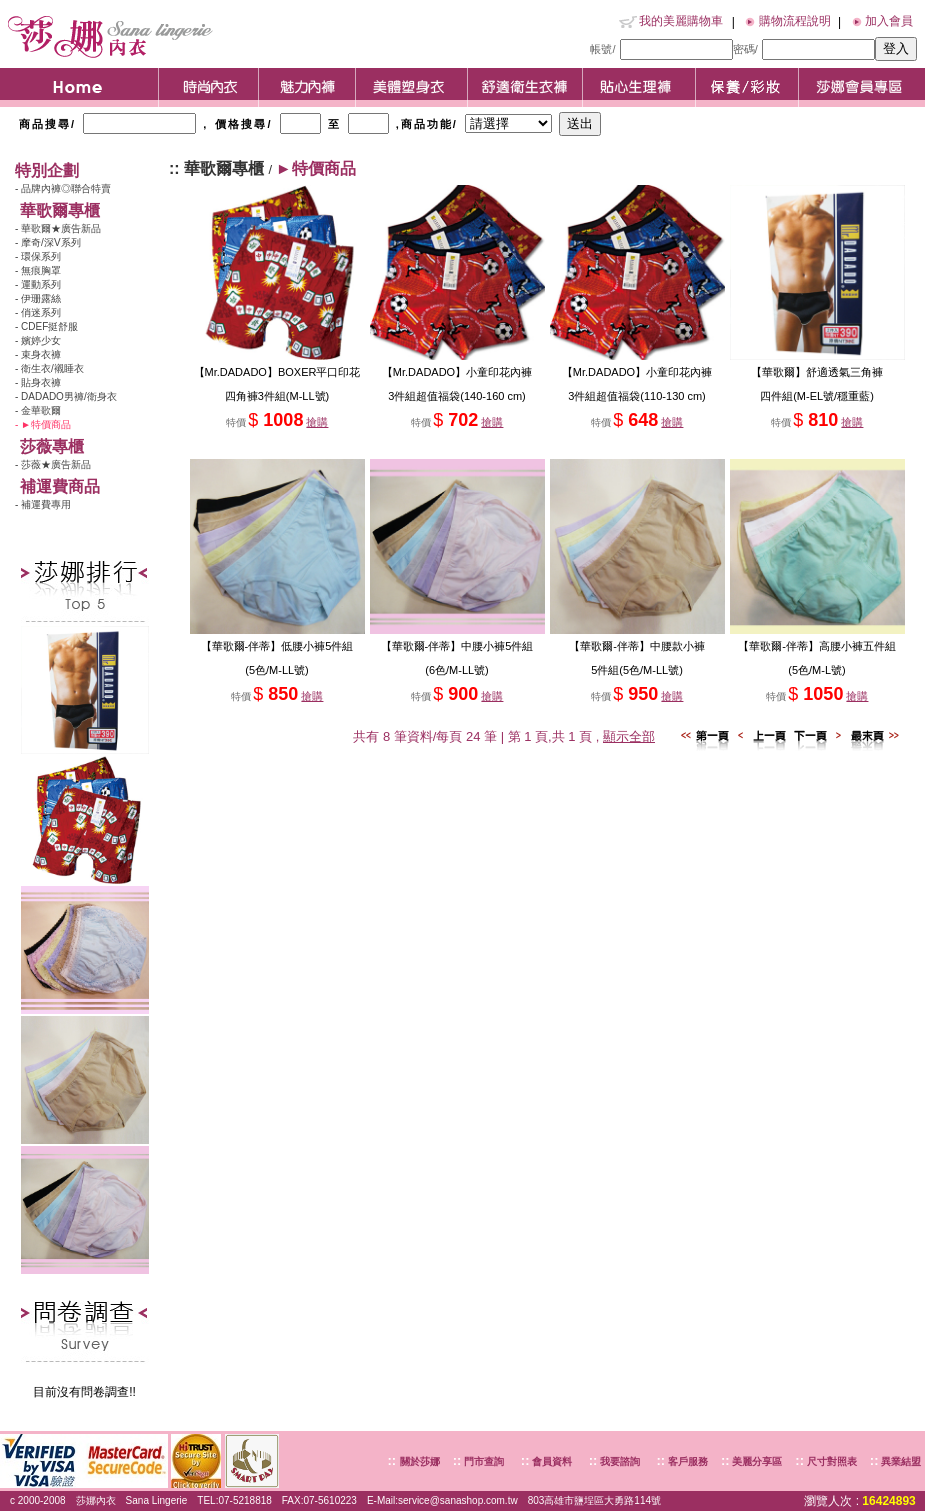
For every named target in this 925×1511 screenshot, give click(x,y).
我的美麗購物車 (681, 21)
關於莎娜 (420, 1461)
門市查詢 (482, 1461)
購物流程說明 (795, 21)
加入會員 (889, 21)
